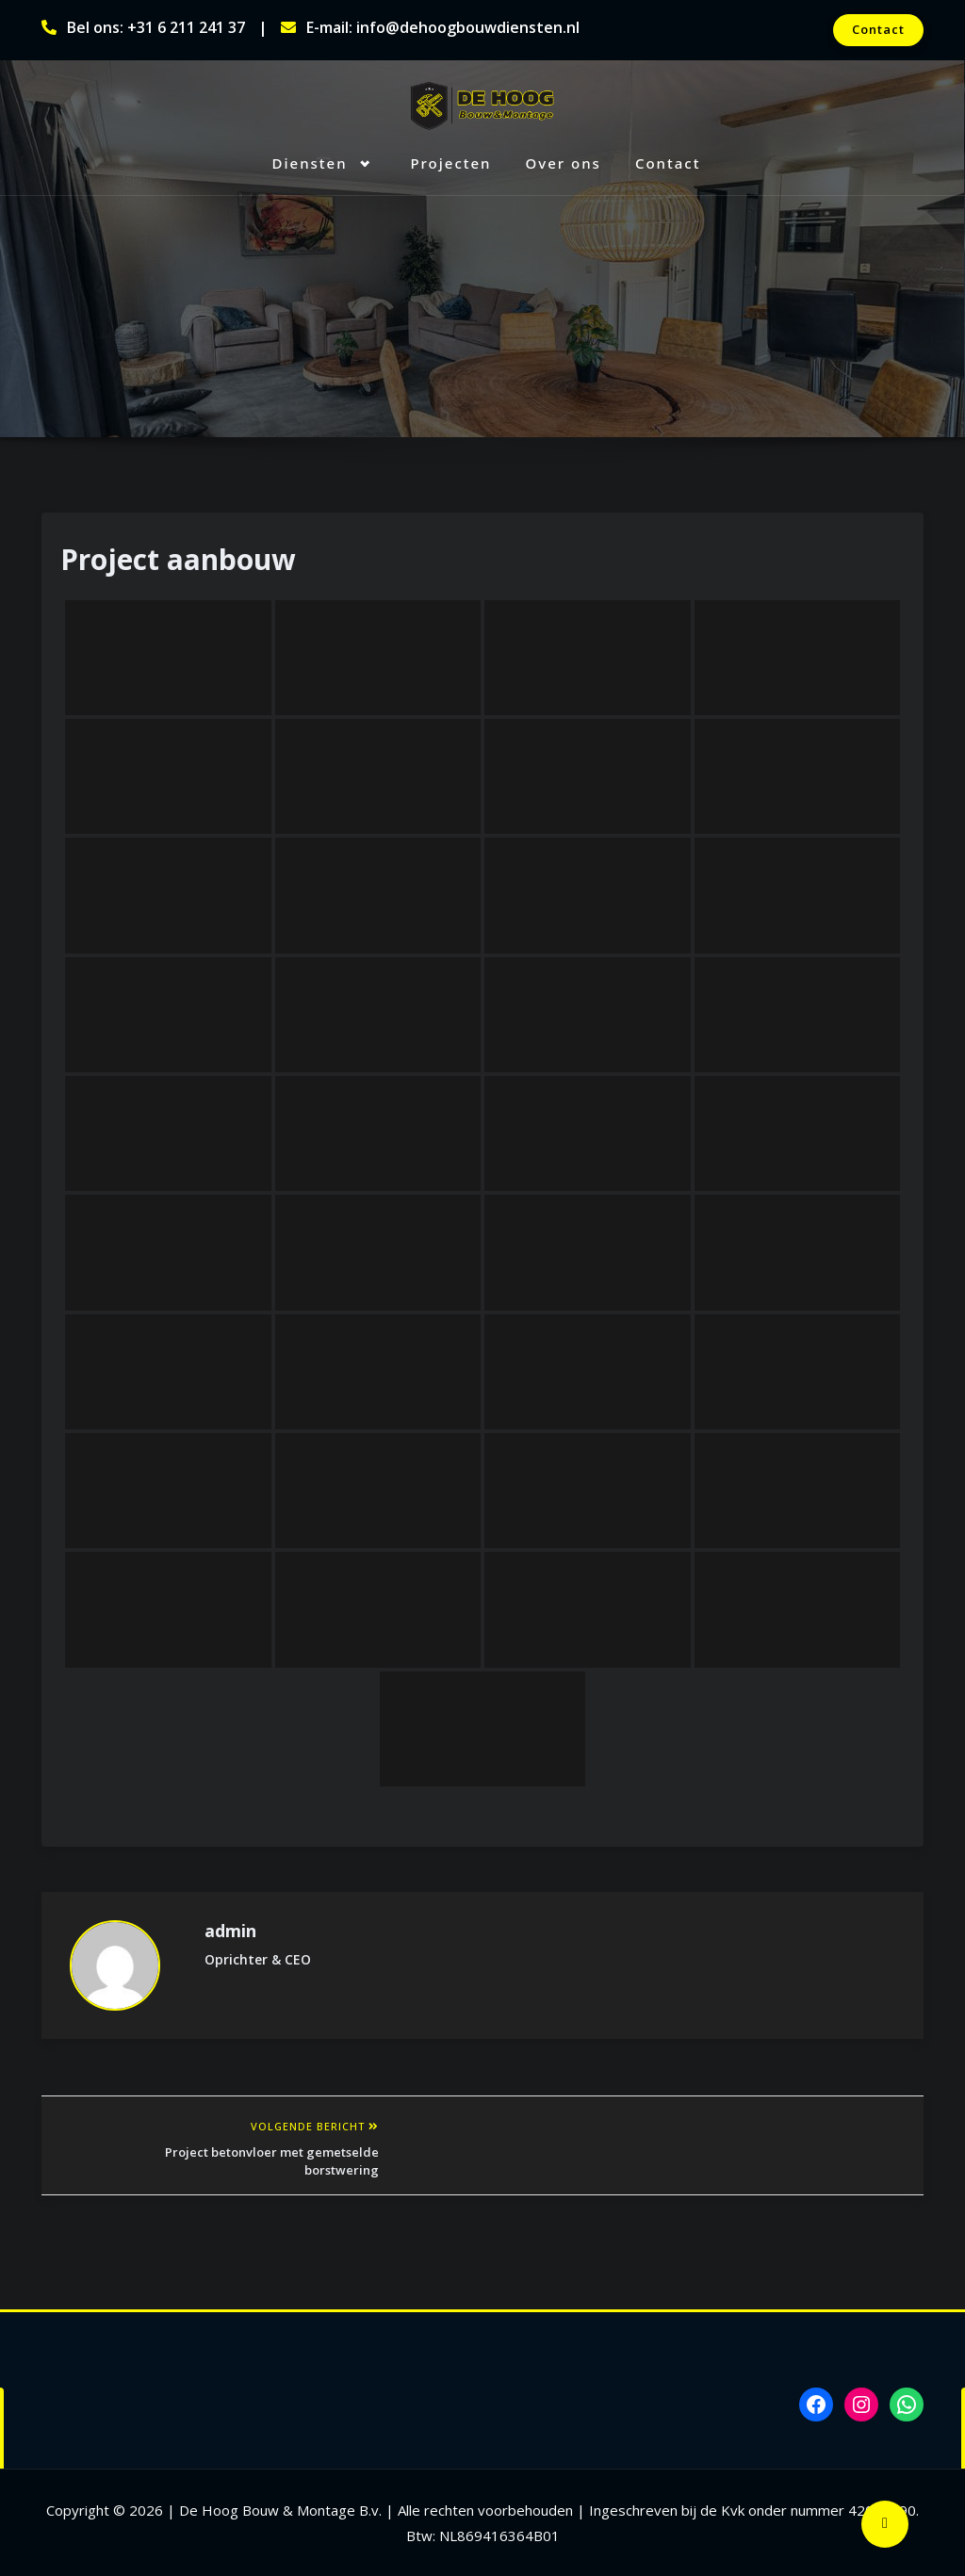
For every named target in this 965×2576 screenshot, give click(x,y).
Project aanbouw (178, 559)
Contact (878, 29)
